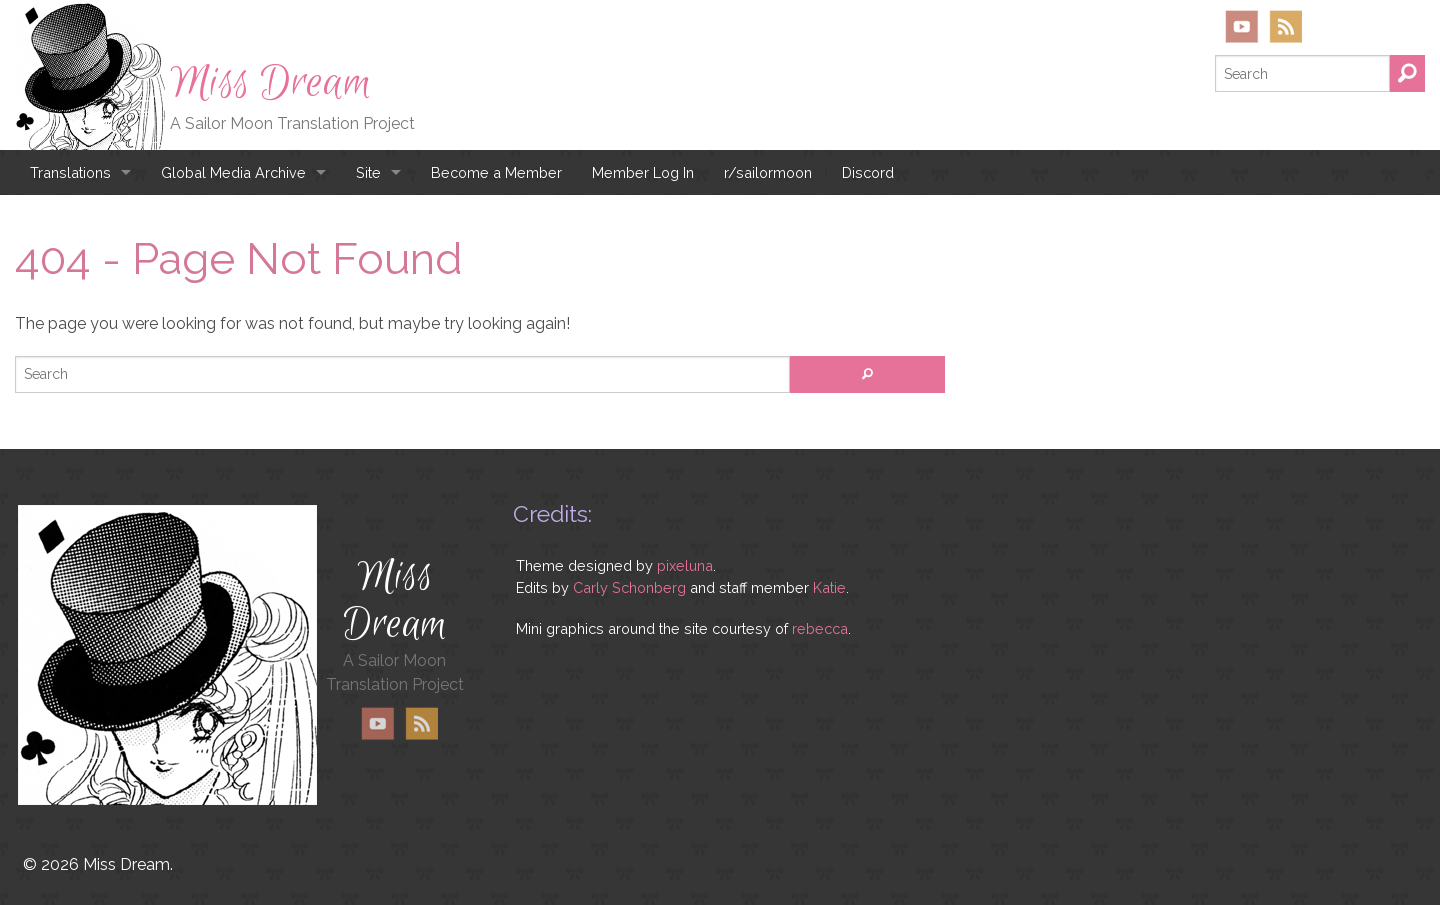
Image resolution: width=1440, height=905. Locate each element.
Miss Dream (271, 83)
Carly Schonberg (629, 587)
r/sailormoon (768, 172)
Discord (868, 172)
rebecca (820, 628)
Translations (70, 172)
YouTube (1242, 26)
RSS (1285, 26)
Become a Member (496, 172)
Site (368, 172)
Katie (829, 587)
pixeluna (685, 565)
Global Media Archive (233, 172)
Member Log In (643, 172)
